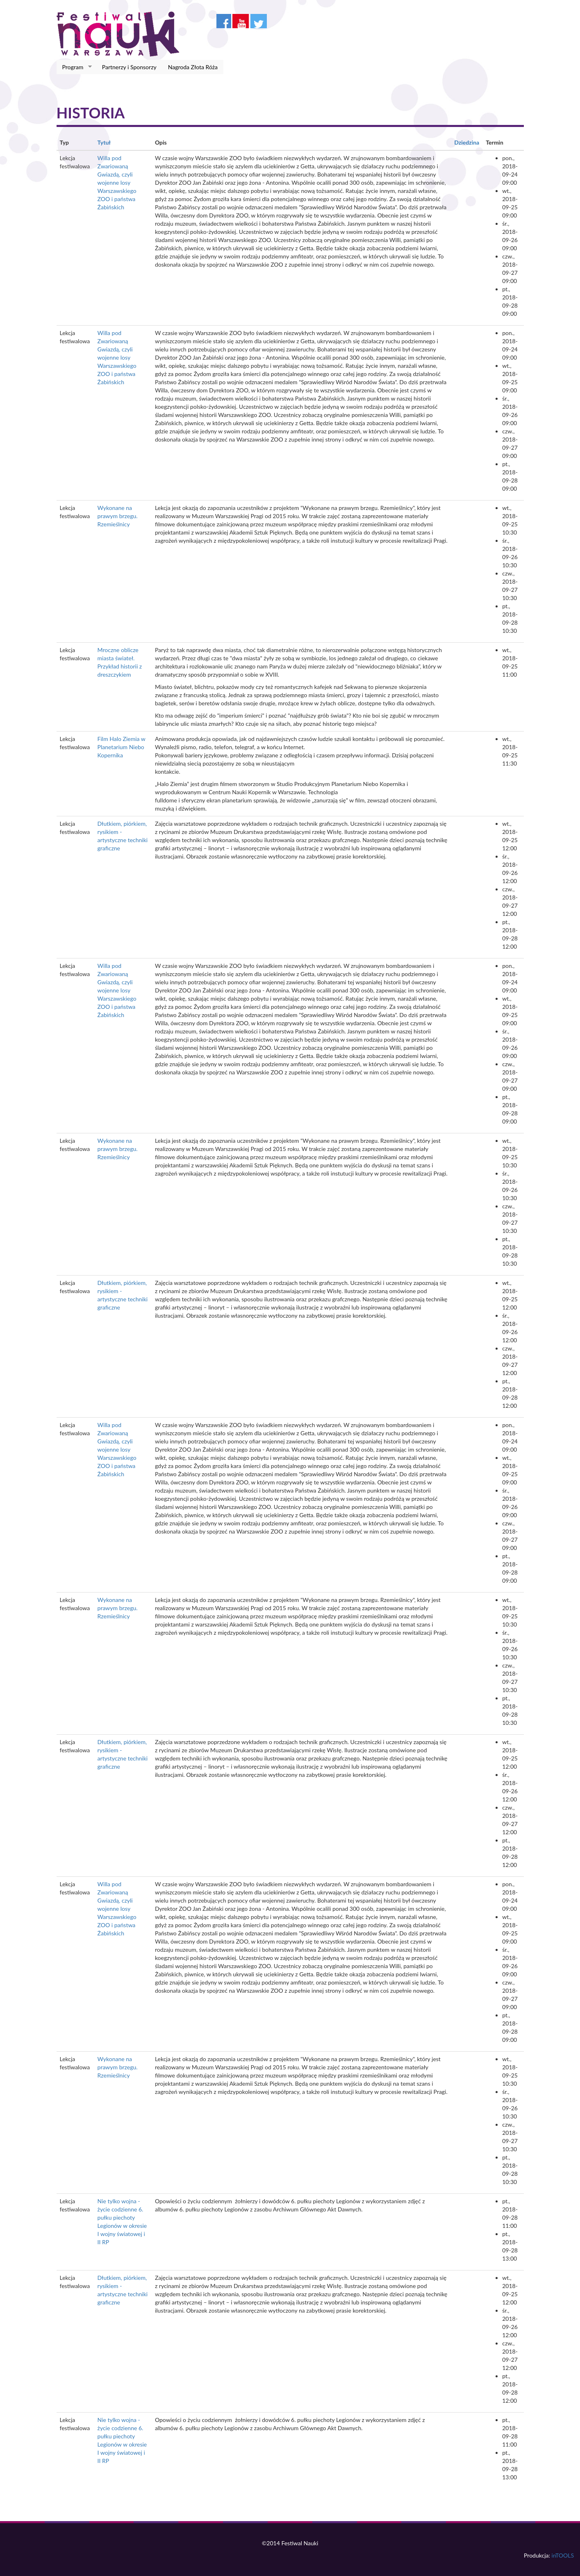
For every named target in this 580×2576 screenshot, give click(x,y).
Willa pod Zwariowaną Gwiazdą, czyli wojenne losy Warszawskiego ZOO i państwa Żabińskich (117, 182)
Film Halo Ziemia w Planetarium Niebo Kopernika (122, 747)
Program (74, 67)
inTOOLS (563, 2555)
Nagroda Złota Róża (193, 66)
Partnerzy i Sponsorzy (129, 66)
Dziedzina (466, 142)
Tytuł (104, 142)
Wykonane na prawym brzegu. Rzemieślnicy (118, 516)
